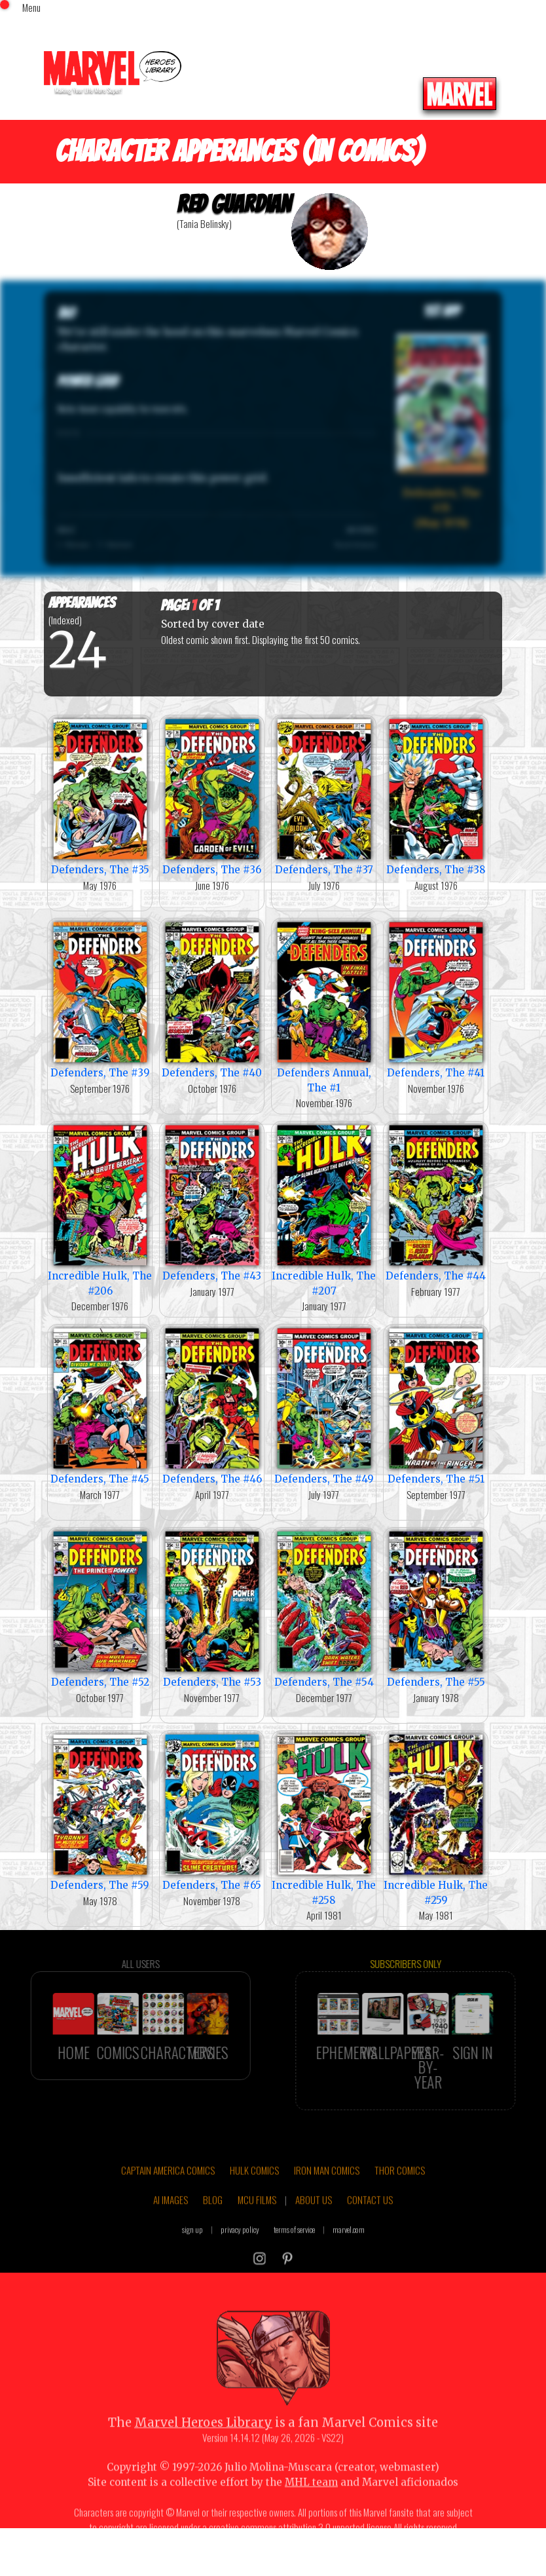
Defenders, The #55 (436, 1608)
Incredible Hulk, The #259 (436, 1818)
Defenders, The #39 (100, 999)
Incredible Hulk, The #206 (100, 1209)
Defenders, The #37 (324, 795)
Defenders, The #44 (436, 1202)
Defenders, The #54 (324, 1608)
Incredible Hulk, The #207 (324, 1209)
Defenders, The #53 (212, 1608)
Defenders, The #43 (212, 1202)
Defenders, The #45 (100, 1405)
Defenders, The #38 (436, 795)
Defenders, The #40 (212, 999)
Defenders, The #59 (100, 1811)
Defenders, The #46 (212, 1405)
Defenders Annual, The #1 (324, 1006)
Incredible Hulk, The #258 (324, 1818)
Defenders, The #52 (100, 1608)
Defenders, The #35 (100, 795)
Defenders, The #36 (212, 795)
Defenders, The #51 (436, 1405)
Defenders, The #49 (324, 1405)
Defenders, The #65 (212, 1811)
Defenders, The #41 (436, 999)
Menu (31, 7)
